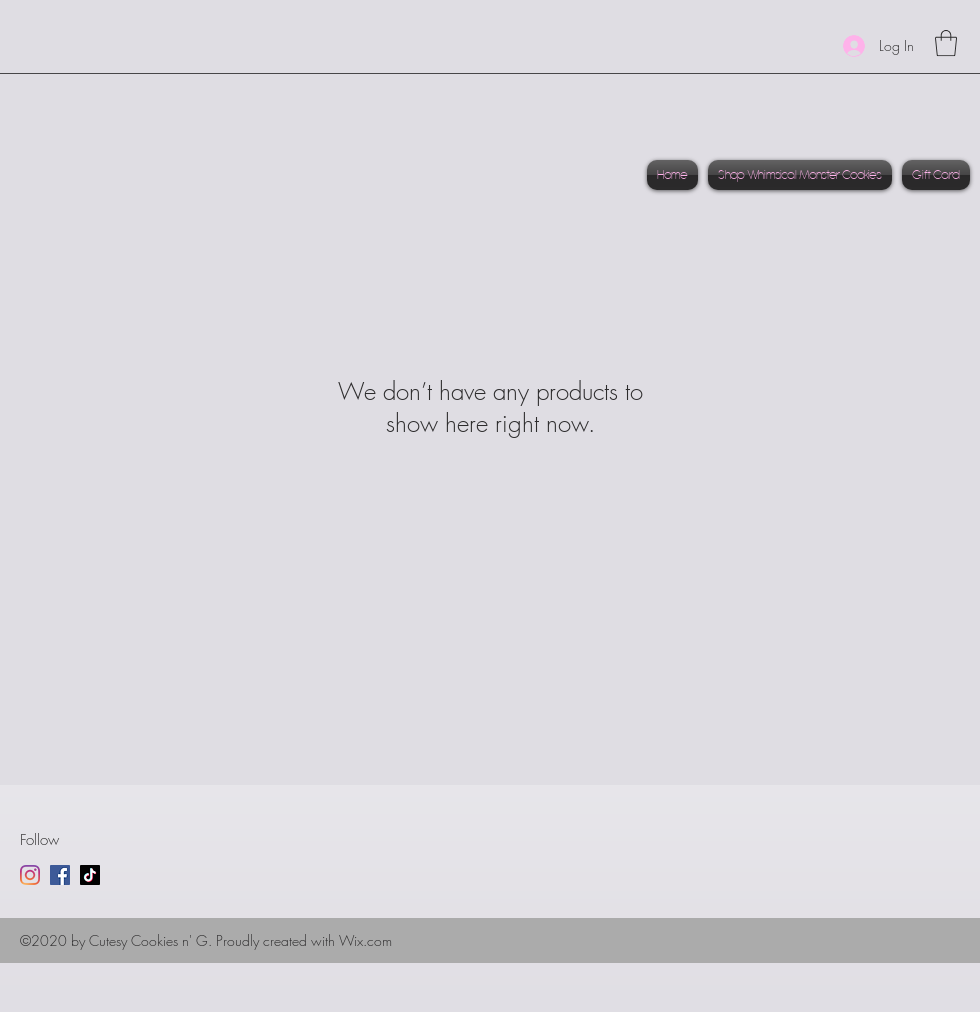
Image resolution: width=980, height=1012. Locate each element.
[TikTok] (90, 875)
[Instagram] (30, 875)
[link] (946, 43)
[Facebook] (60, 875)
